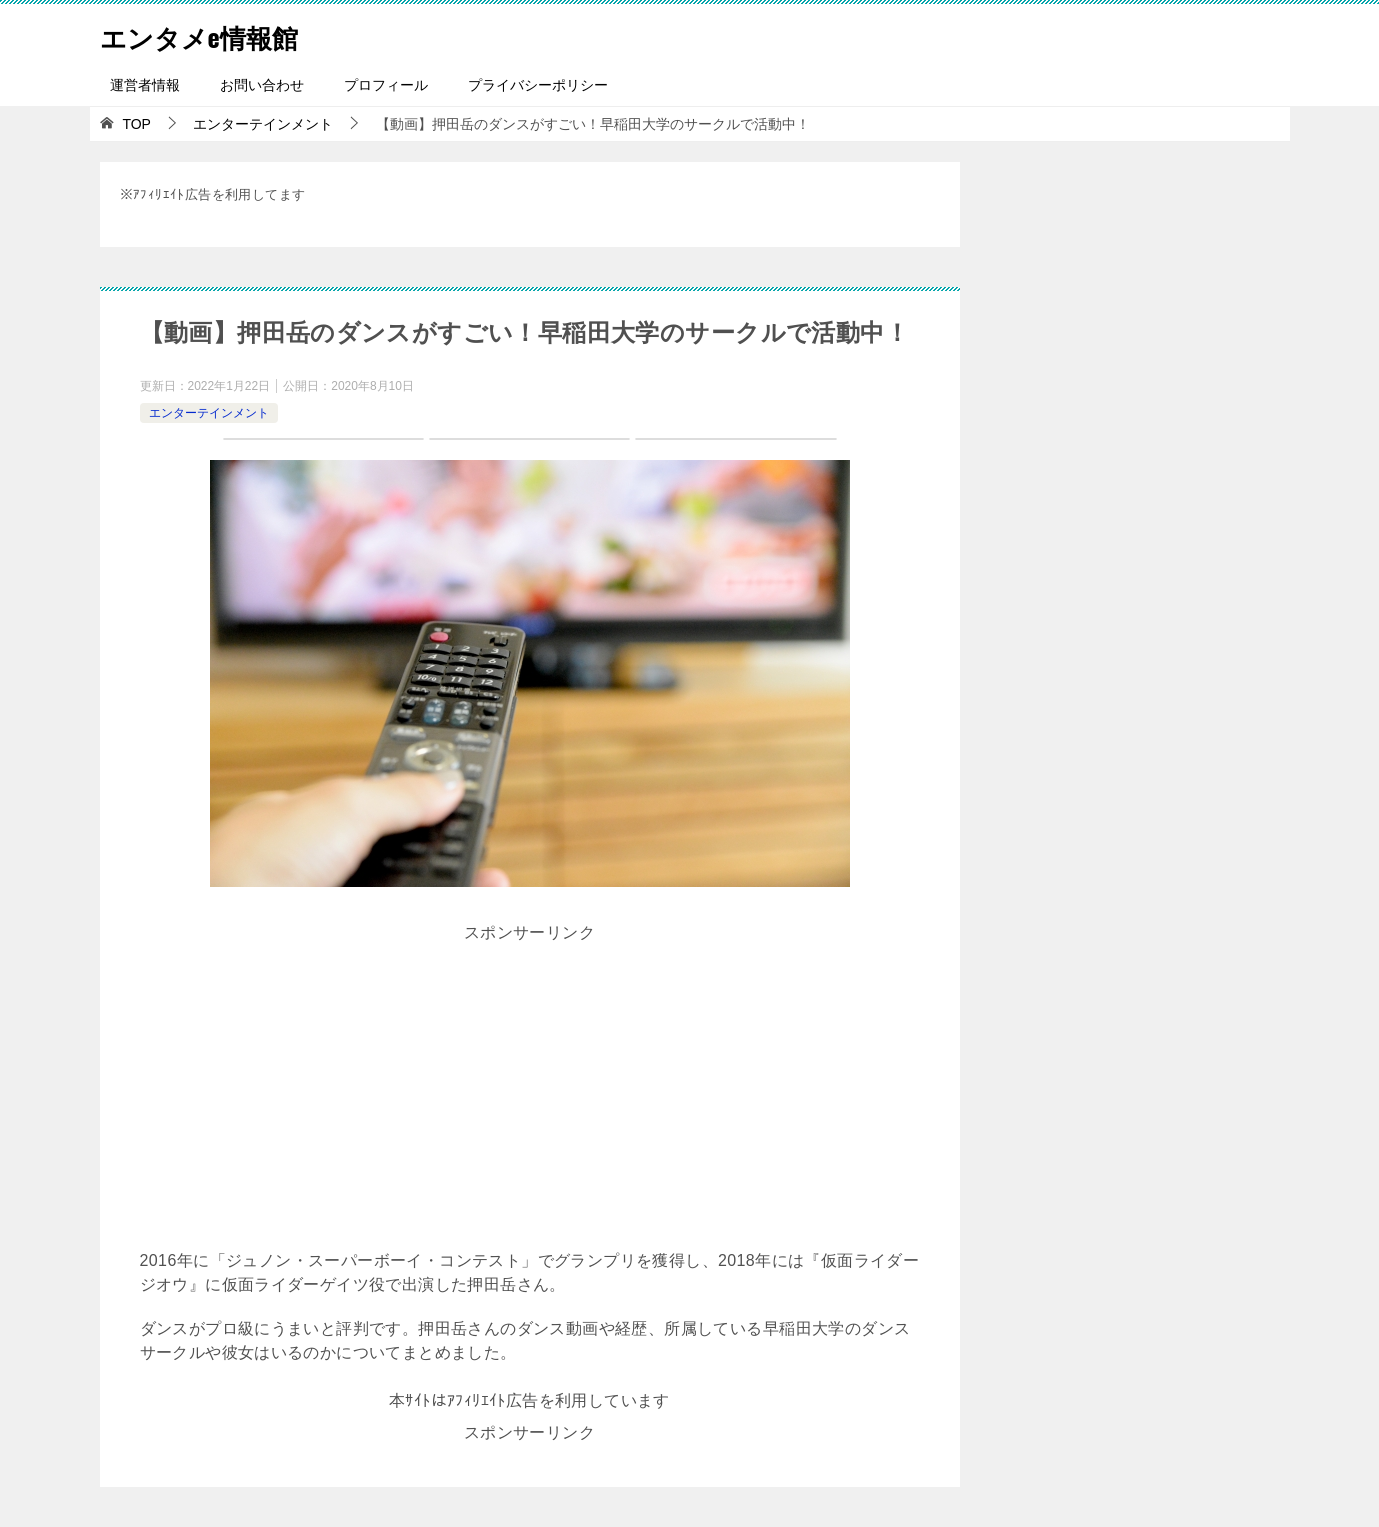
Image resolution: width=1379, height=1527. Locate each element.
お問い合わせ (262, 85)
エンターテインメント (209, 413)
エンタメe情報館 (214, 34)
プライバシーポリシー (538, 85)
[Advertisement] (530, 1089)
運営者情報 (145, 85)
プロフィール (386, 85)
